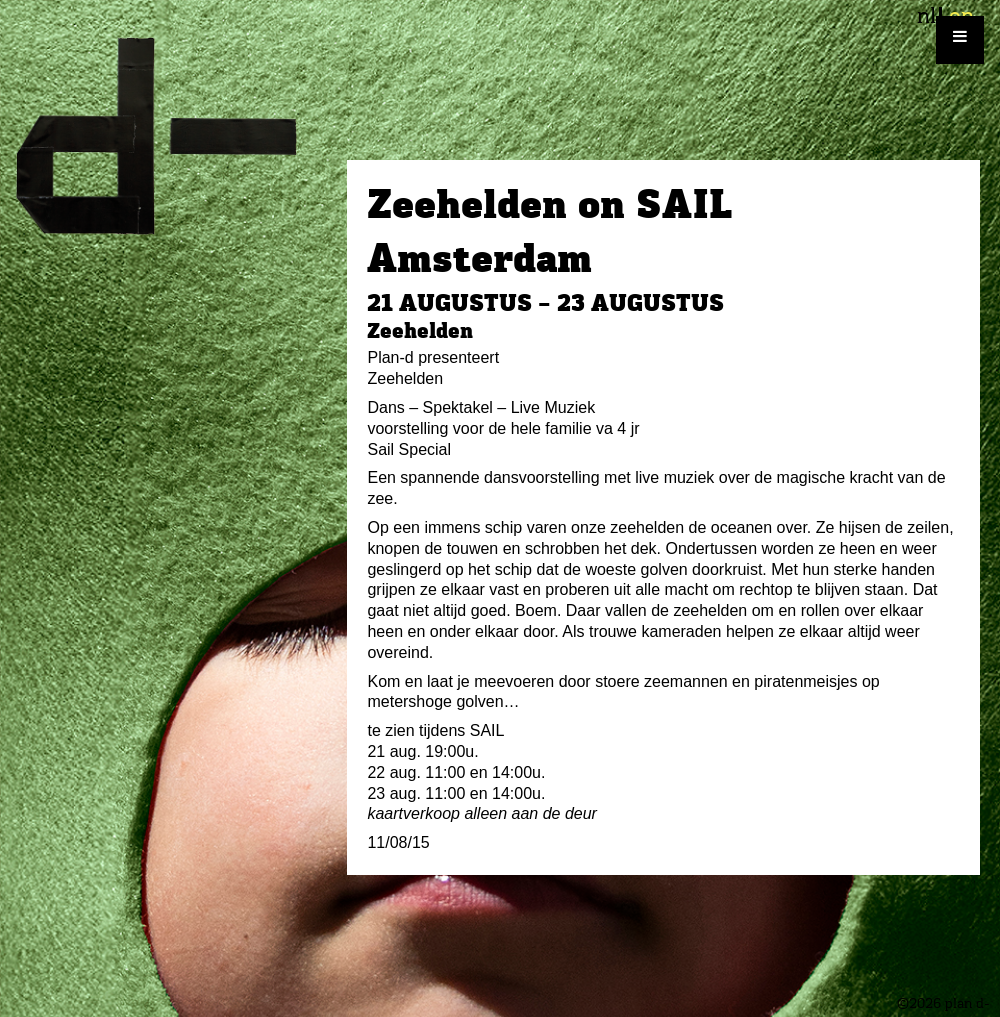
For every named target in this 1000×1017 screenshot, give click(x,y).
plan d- (173, 136)
